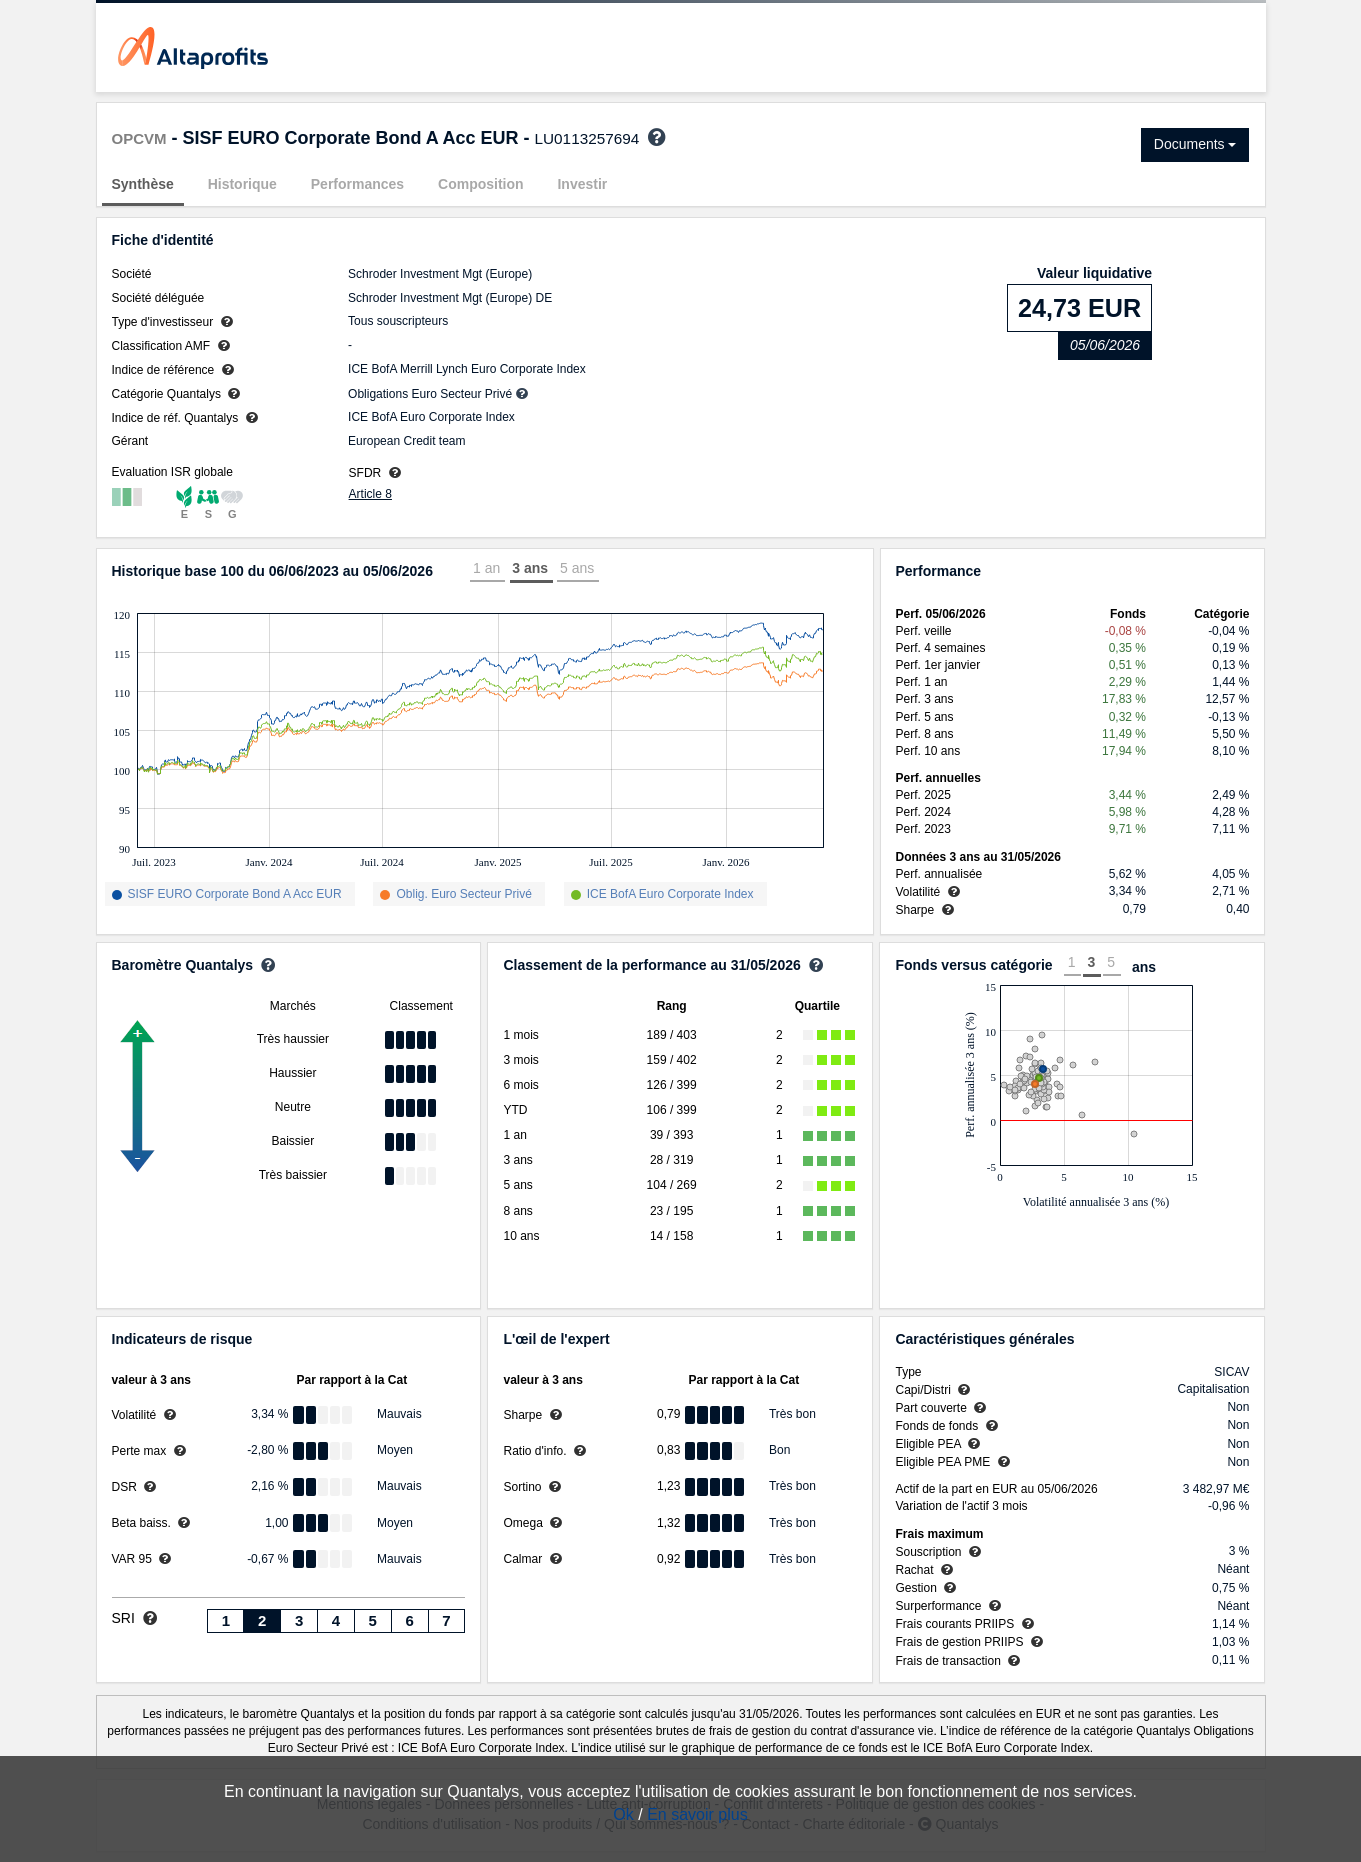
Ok (623, 1814)
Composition (481, 184)
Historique (242, 184)
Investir (582, 184)
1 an (486, 568)
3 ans (530, 568)
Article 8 (370, 494)
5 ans (577, 568)
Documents (1195, 144)
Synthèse (143, 184)
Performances (357, 184)
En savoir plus (697, 1814)
